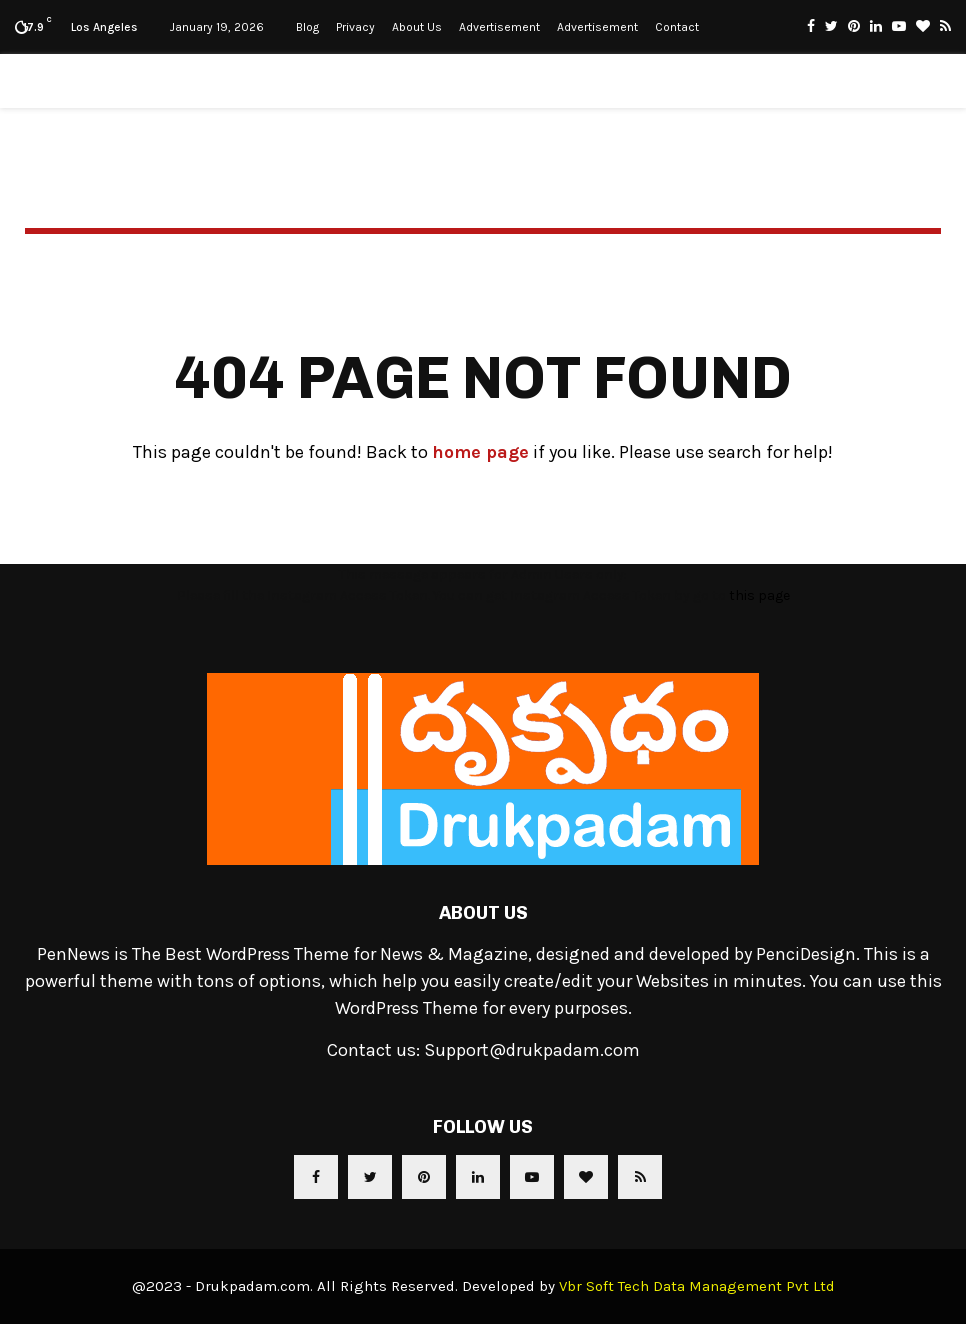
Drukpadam (483, 81)
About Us (417, 27)
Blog (307, 27)
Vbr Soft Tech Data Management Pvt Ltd (697, 1286)
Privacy (355, 27)
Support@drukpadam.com (532, 1050)
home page (480, 452)
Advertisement (499, 27)
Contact (677, 27)
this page (759, 595)
